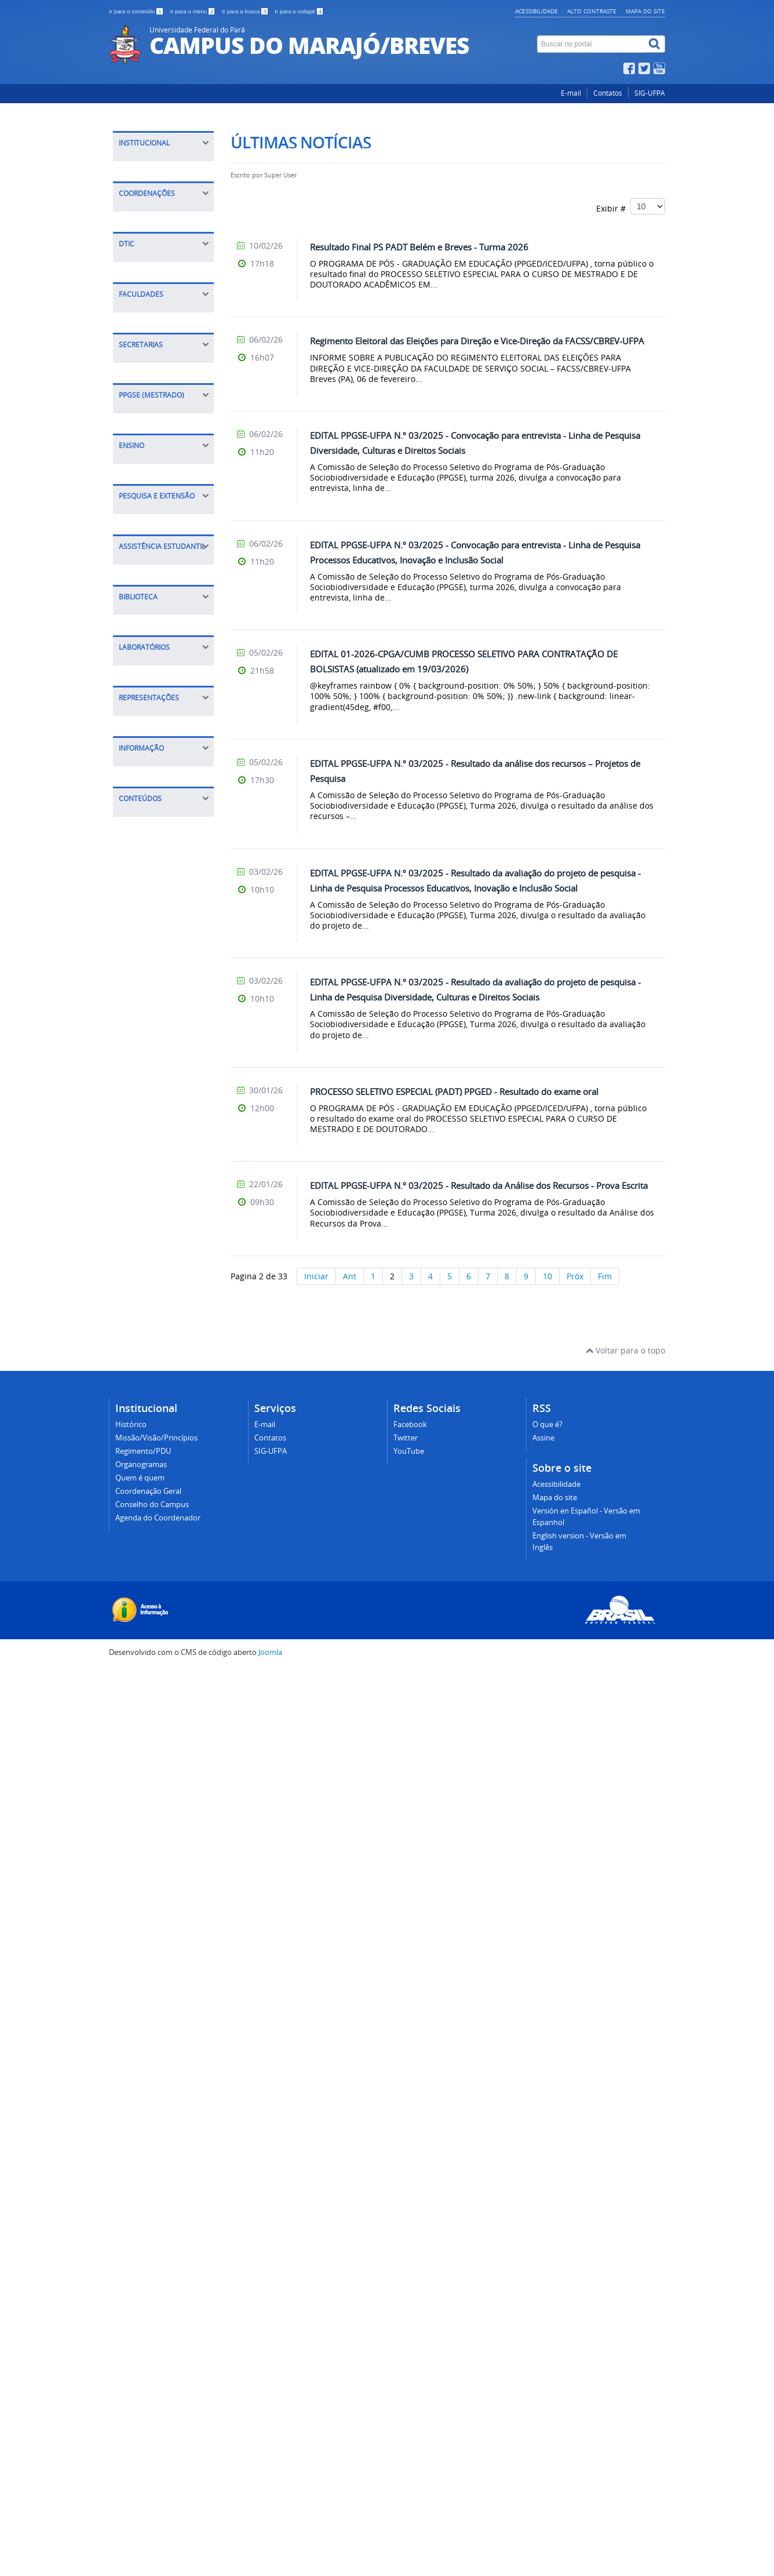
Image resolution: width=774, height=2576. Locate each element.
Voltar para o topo (625, 2258)
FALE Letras (147, 786)
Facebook (410, 2332)
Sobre (136, 557)
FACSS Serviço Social (164, 822)
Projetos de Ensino (160, 1065)
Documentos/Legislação (170, 1912)
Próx (575, 1276)
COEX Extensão (153, 458)
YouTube (408, 2359)
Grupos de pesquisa (164, 1306)
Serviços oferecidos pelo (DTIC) (162, 599)
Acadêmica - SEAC (159, 909)
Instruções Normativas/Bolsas (161, 1399)
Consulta (142, 1551)
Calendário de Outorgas (152, 1859)
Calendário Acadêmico (146, 1107)
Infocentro (145, 1697)
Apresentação (151, 978)
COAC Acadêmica (146, 482)
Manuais (141, 640)
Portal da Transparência (153, 1984)
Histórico (142, 170)
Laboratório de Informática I (153, 1673)
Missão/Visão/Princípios (170, 188)
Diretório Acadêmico (164, 1766)
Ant (349, 1276)
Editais (138, 996)
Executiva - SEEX (156, 891)
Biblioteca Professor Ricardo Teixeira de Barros (163, 1522)
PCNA (135, 1149)
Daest (136, 1375)
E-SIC (134, 1960)
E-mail (571, 93)
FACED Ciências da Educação (160, 763)
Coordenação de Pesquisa (156, 1283)
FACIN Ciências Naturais (153, 733)
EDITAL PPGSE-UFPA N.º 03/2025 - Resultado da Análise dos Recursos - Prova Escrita (479, 1185)
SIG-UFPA (649, 93)
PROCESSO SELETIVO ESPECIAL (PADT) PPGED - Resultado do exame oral (454, 1091)
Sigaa (135, 1083)
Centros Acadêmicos (164, 1784)
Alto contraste (591, 11)
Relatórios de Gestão (165, 2007)
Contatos (607, 93)
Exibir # (630, 206)
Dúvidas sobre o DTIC (166, 658)
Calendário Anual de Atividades (164, 1889)
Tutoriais (142, 575)
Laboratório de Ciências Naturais (159, 1644)
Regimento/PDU (155, 206)
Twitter (405, 2346)
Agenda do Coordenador (150, 301)
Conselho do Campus (166, 277)
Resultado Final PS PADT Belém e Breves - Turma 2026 (419, 247)
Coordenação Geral (162, 259)
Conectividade (152, 622)
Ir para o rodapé (299, 11)
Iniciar (316, 1276)
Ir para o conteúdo (136, 11)
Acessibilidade (536, 11)
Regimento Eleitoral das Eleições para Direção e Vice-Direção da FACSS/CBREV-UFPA (477, 341)
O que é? (547, 2332)
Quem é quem (152, 242)
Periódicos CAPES (158, 1569)
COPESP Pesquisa (142, 435)
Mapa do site (645, 11)
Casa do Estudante (161, 1423)
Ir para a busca (245, 11)
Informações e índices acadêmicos (162, 1936)
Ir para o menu (193, 11)
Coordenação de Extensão (156, 1253)
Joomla (270, 2559)
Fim (605, 1276)
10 (547, 1276)
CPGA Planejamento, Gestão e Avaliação (152, 394)
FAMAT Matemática (162, 804)
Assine (543, 2346)
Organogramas (153, 224)
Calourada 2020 (155, 1131)
